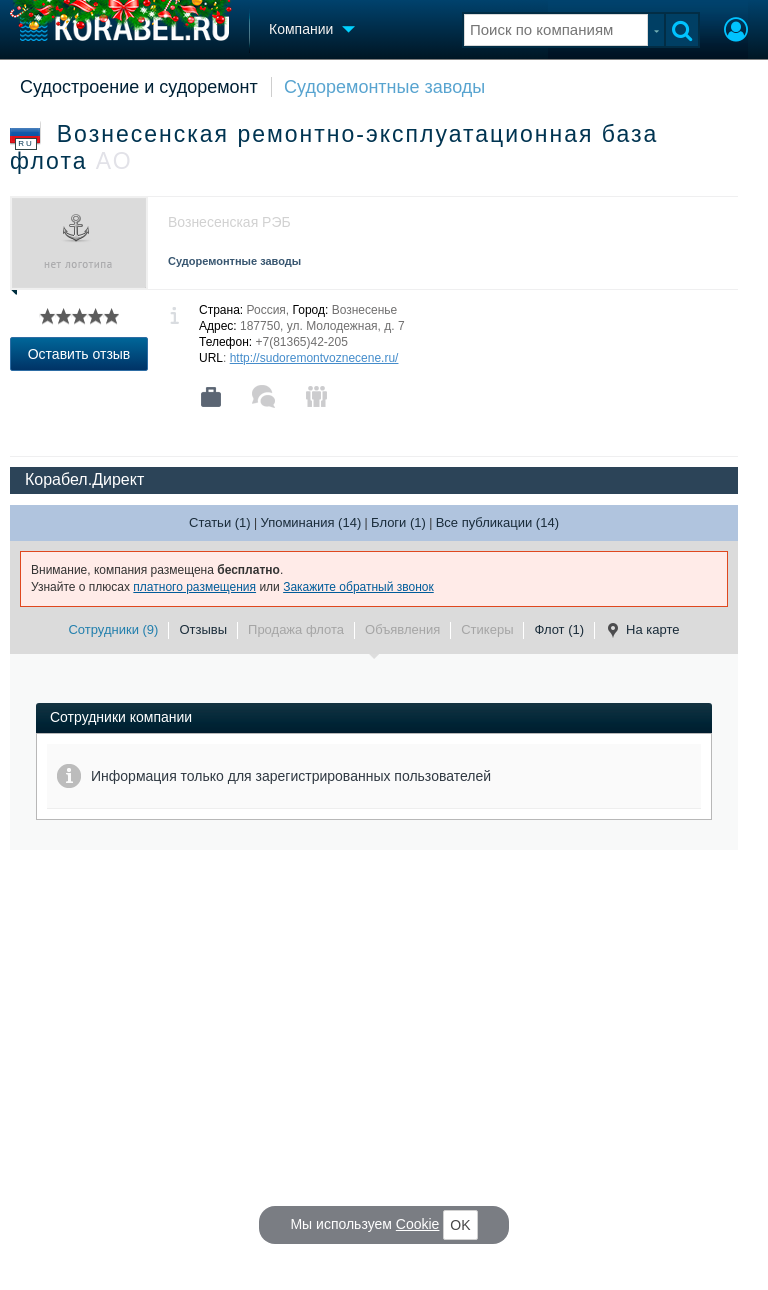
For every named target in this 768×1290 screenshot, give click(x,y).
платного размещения (194, 587)
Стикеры (487, 629)
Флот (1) (559, 629)
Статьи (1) (220, 522)
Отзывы (203, 629)
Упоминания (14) (310, 522)
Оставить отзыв (79, 354)
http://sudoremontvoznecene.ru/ (314, 358)
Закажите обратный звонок (358, 587)
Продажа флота (296, 629)
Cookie (418, 1224)
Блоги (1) (398, 522)
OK (460, 1225)
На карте (642, 630)
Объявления (402, 629)
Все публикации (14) (497, 522)
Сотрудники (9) (113, 629)
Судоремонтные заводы (384, 87)
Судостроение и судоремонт (139, 87)
